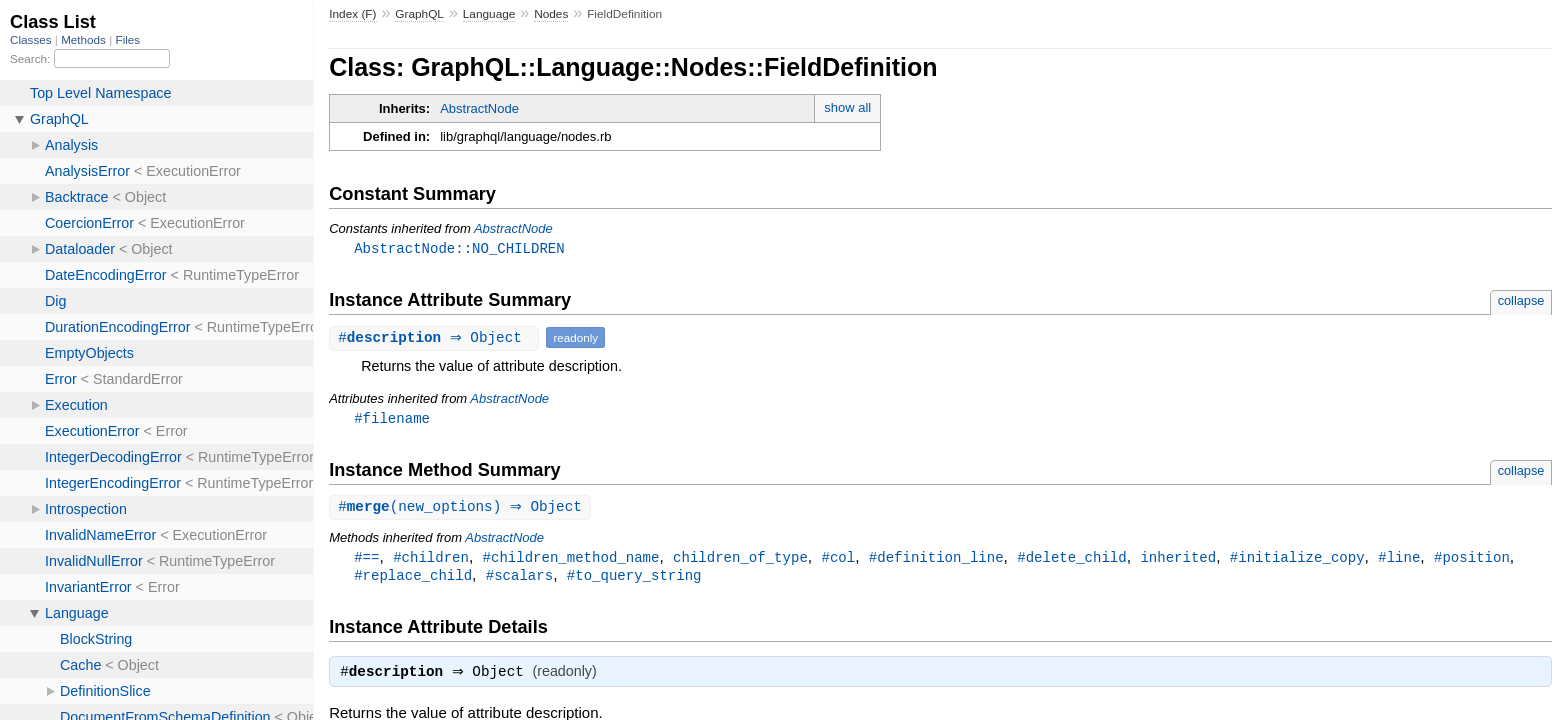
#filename (392, 419)
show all (847, 107)
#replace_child (413, 579)
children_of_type (740, 560)
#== (366, 560)
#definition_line (936, 560)
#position (1472, 560)
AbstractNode (479, 108)
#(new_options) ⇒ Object (462, 509)
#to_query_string (634, 579)
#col (838, 560)
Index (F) (352, 14)
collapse (1521, 301)
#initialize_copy (1297, 560)
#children (431, 560)
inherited (1178, 560)
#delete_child (1071, 560)
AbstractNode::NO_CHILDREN (459, 248)
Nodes (551, 14)
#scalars (519, 579)
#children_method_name (571, 560)
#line (1399, 560)
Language (489, 14)
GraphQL (419, 14)
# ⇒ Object (436, 338)
